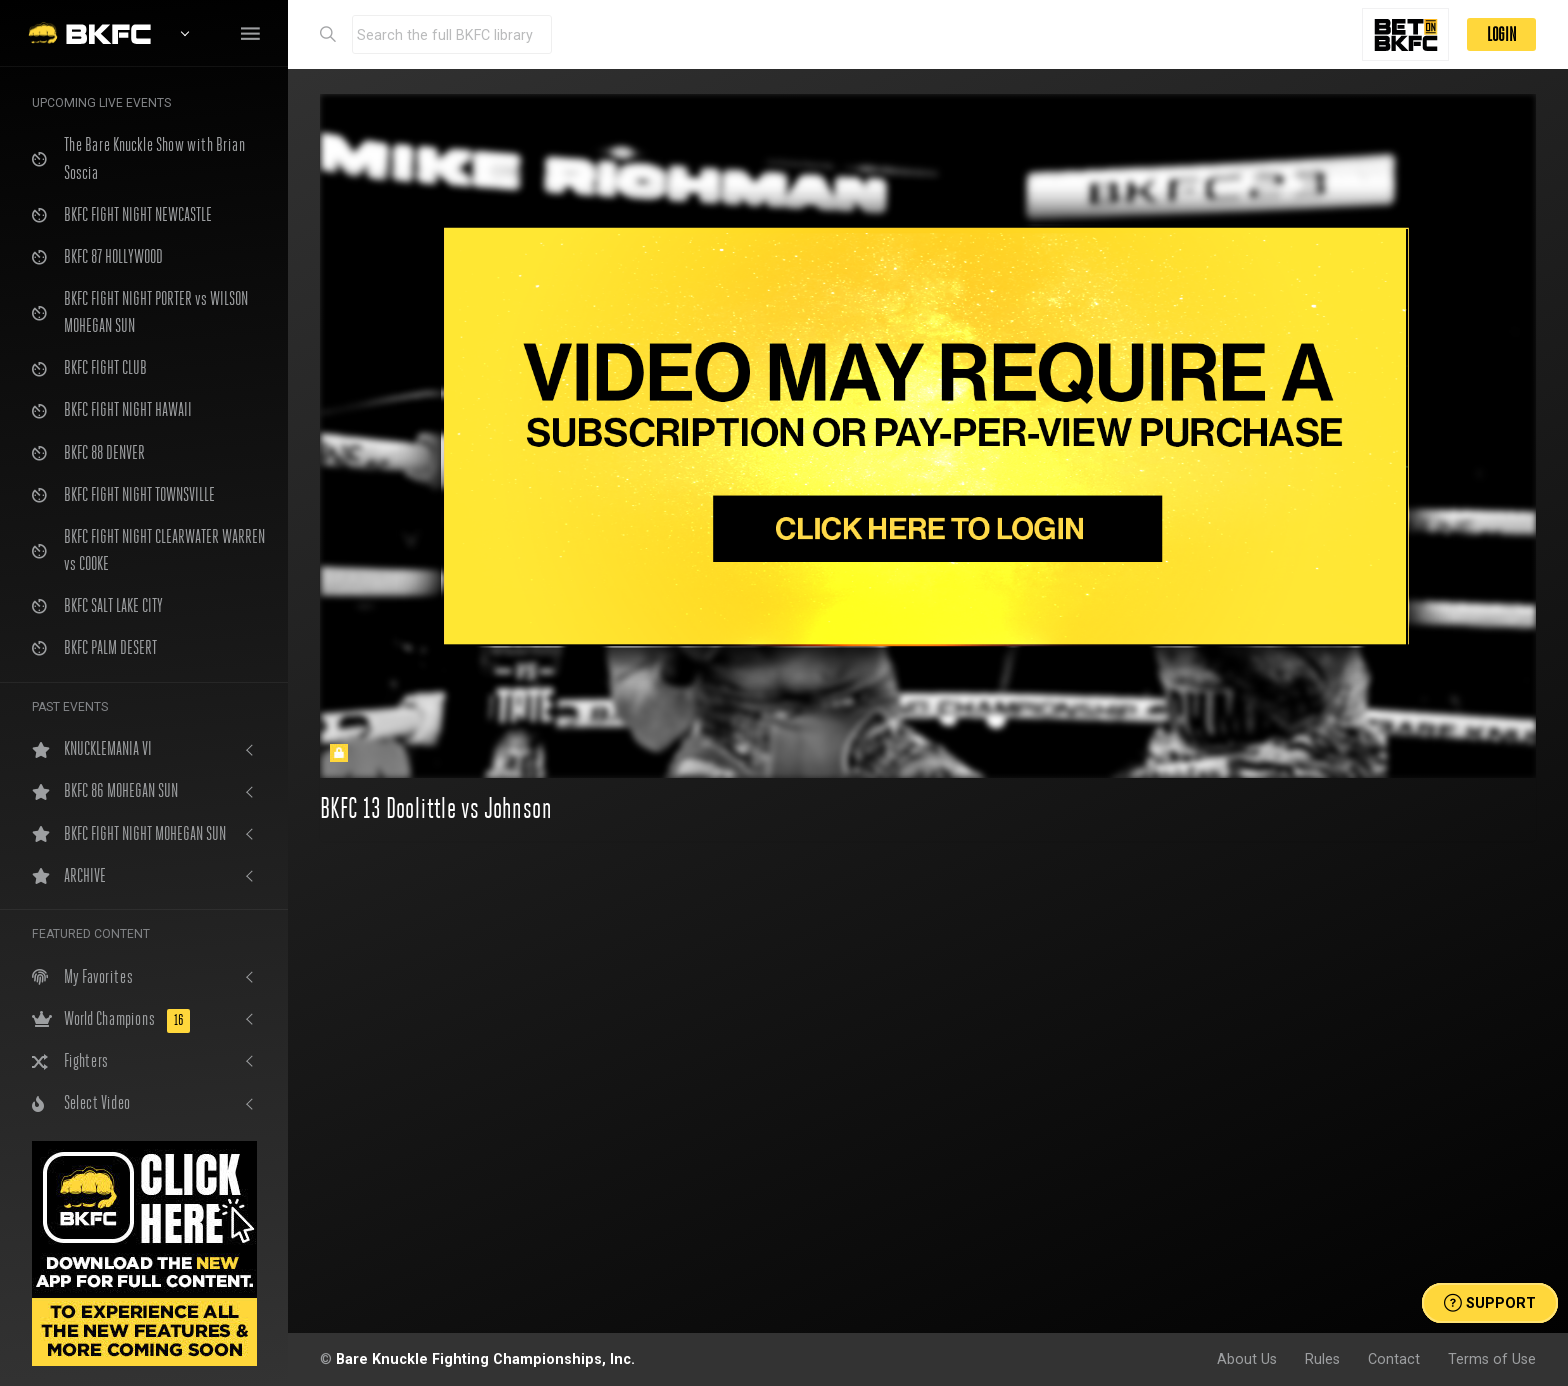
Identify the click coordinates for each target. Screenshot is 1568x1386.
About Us (1247, 1359)
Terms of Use (1492, 1359)
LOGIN (1501, 34)
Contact (1394, 1359)
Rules (1322, 1359)
